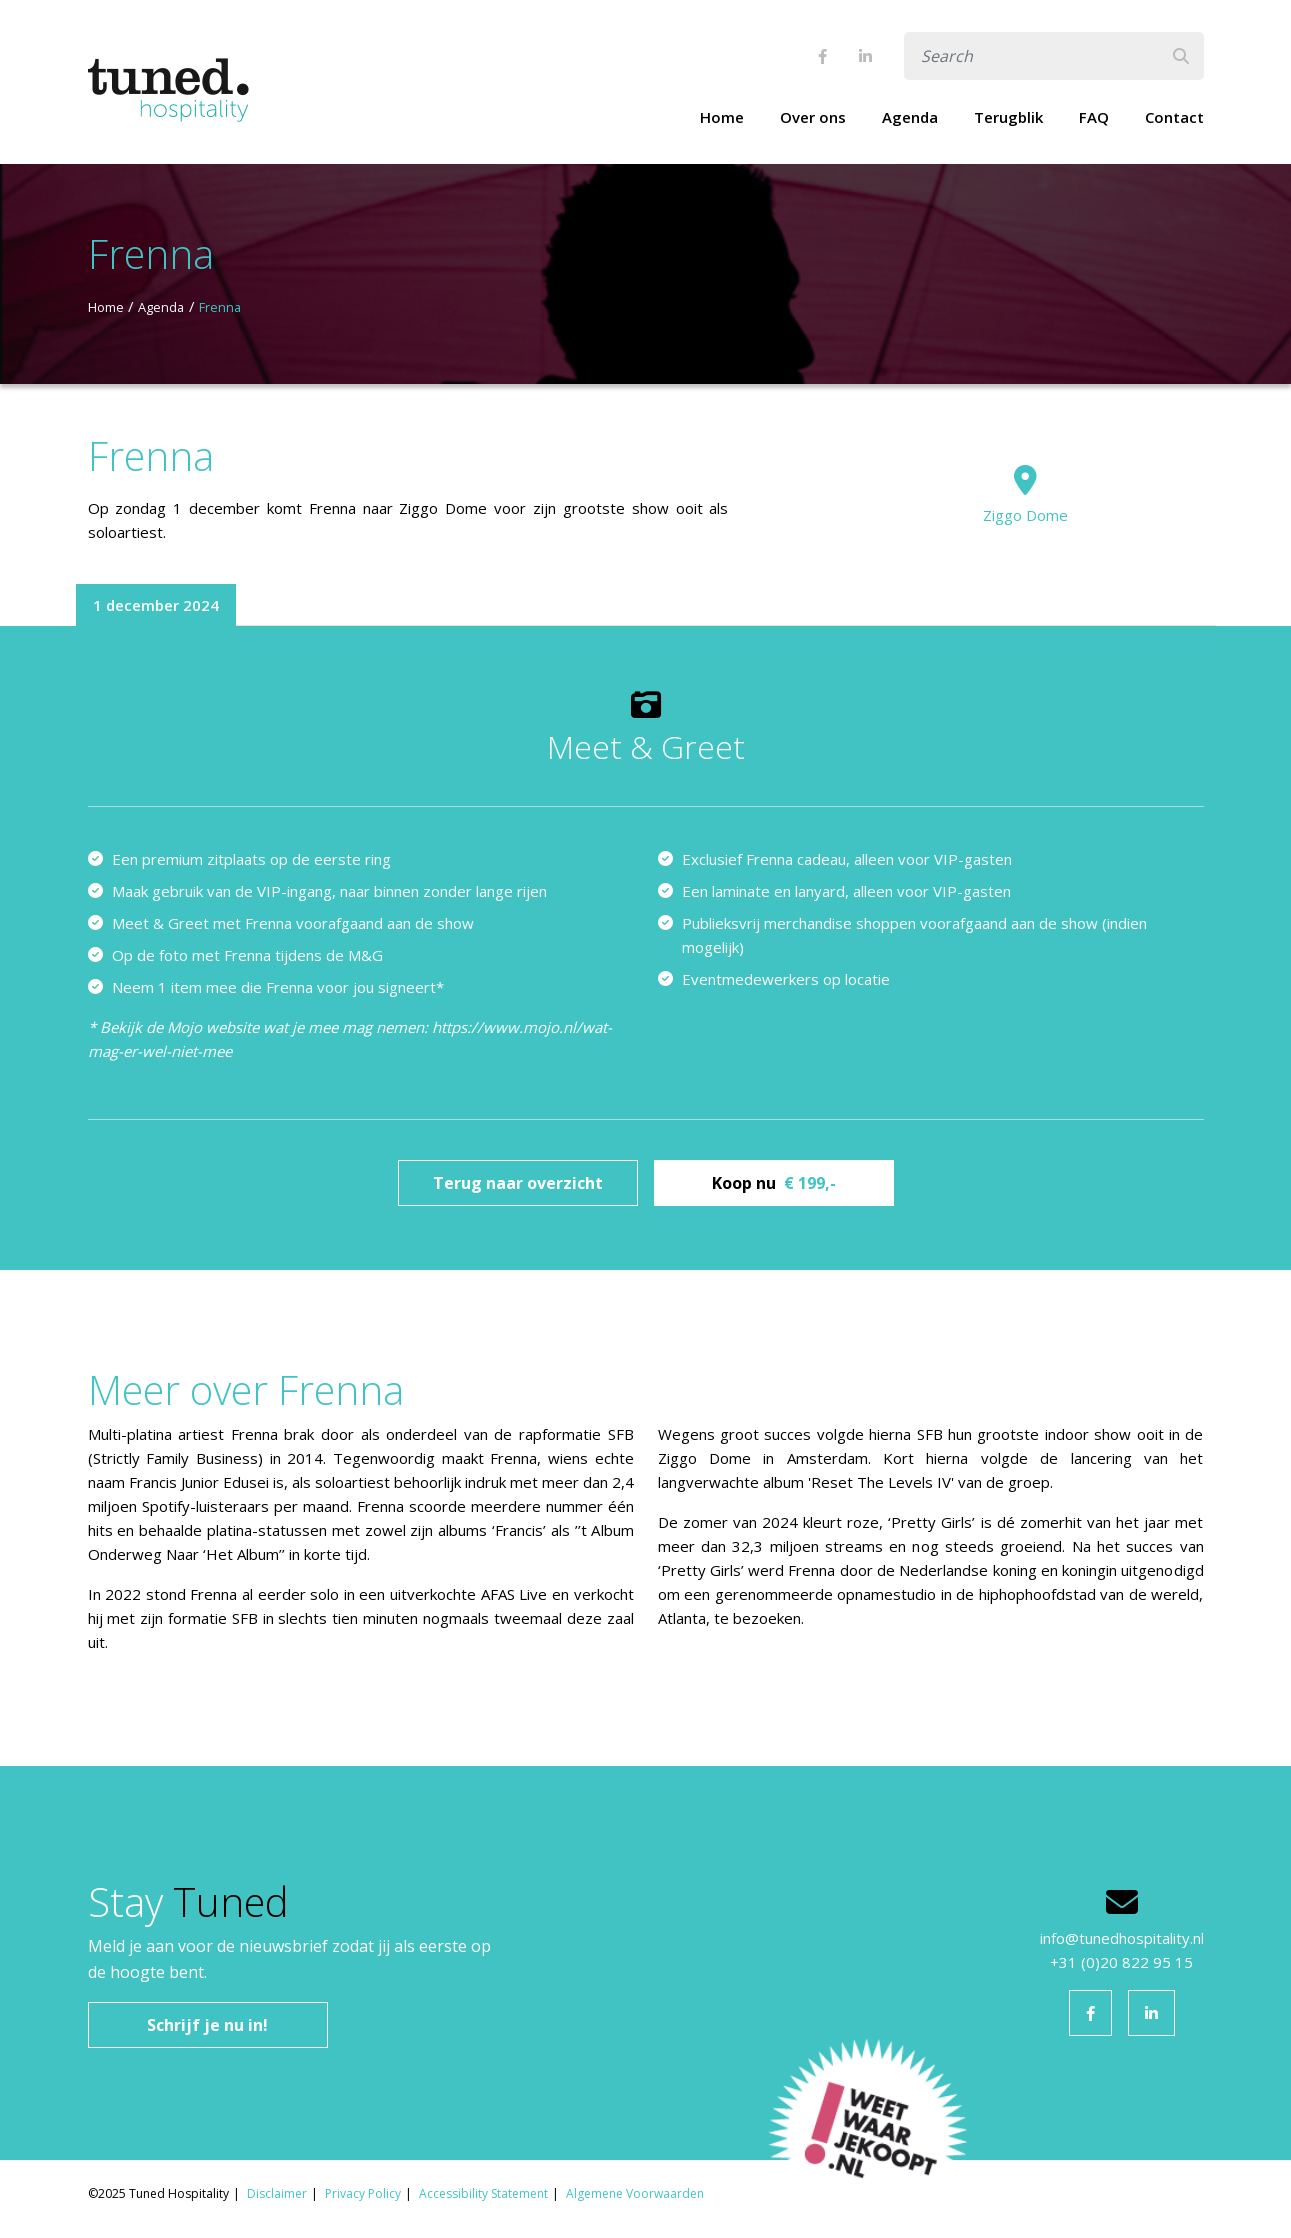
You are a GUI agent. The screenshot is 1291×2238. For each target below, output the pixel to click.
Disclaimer (277, 2193)
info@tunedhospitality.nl (1122, 1938)
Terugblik (1008, 117)
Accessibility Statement (483, 2193)
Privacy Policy (363, 2193)
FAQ (1094, 117)
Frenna (220, 307)
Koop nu (774, 1183)
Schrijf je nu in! (207, 2025)
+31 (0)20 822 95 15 (1121, 1962)
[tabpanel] (646, 948)
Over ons (813, 117)
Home (722, 117)
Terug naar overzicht (518, 1183)
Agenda (910, 117)
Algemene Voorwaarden (635, 2193)
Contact (1174, 117)
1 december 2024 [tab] (156, 605)
